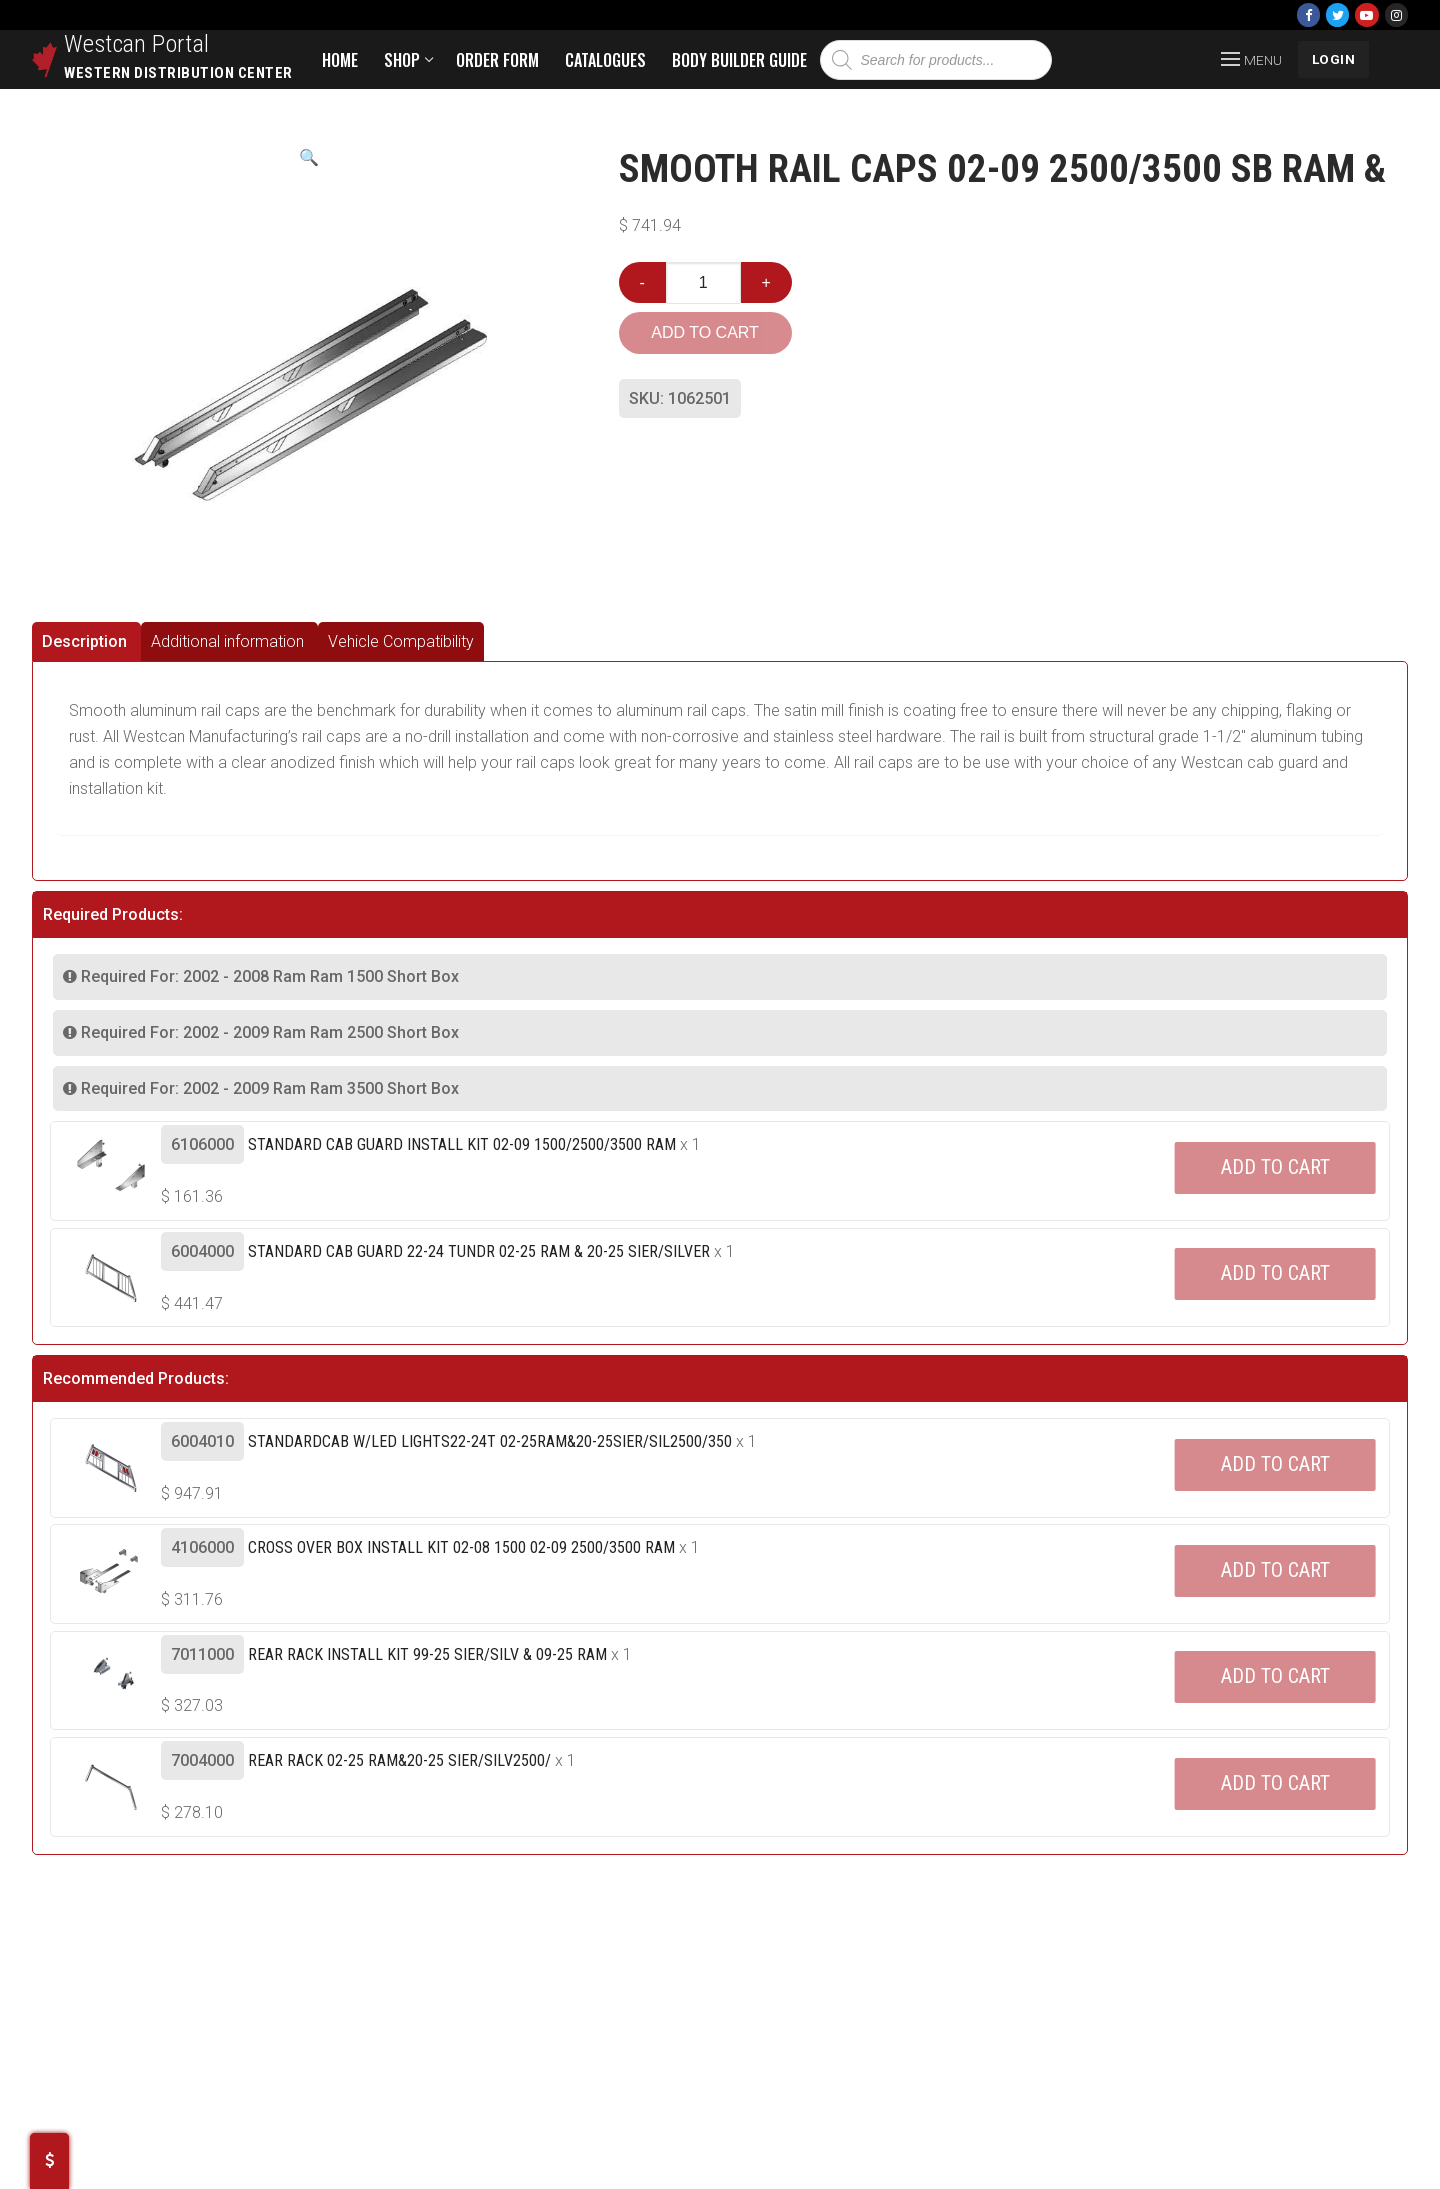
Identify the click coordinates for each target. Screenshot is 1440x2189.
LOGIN (1334, 59)
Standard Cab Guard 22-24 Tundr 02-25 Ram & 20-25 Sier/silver (479, 1251)
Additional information (227, 641)
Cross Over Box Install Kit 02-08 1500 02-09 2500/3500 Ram (461, 1547)
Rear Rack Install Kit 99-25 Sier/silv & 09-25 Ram (427, 1654)
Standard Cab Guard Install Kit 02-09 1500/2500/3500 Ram (462, 1144)
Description (84, 641)
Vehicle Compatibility (401, 641)
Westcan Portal (137, 44)
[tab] (86, 641)
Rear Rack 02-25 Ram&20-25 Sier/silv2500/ (399, 1760)
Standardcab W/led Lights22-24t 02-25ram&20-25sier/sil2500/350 (490, 1441)
